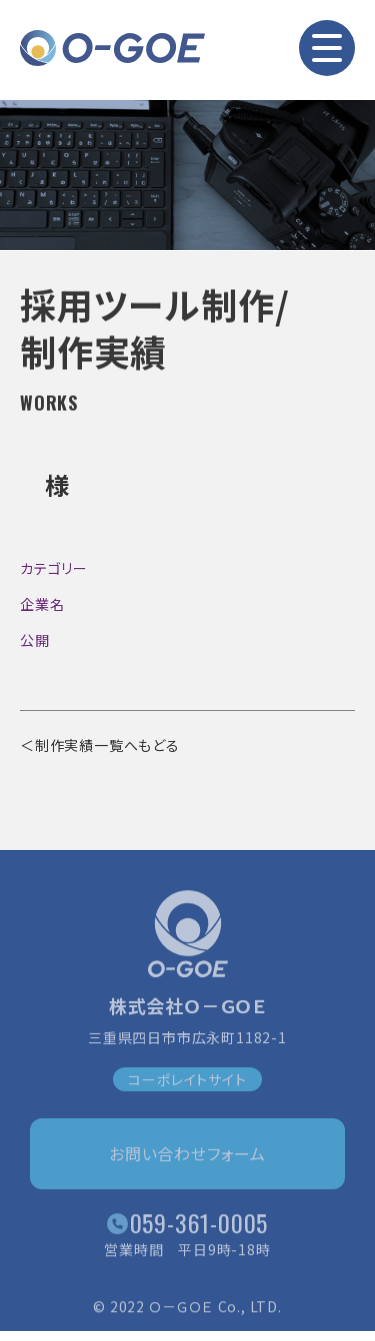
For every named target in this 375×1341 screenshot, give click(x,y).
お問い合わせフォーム (187, 1156)
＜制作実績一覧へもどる (100, 745)
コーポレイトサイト (187, 1082)
